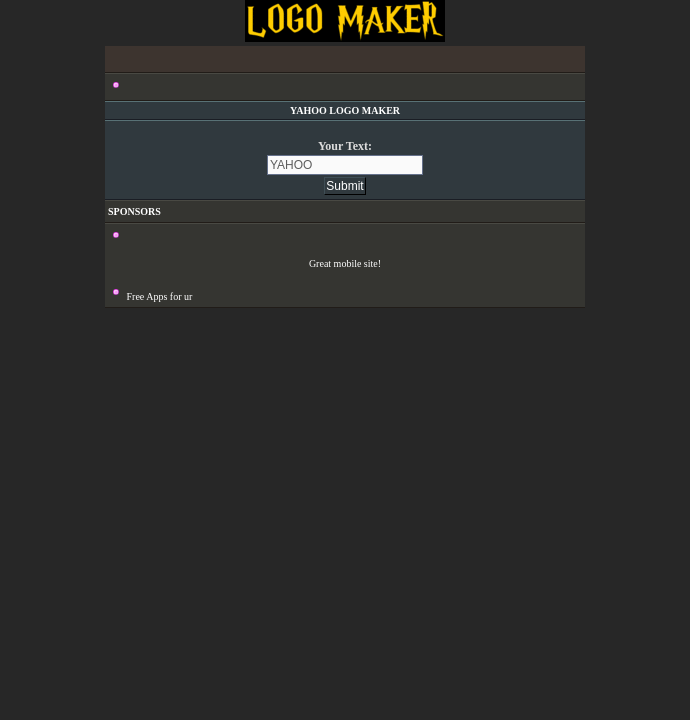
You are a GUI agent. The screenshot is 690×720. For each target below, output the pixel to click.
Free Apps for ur (160, 296)
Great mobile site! (345, 263)
